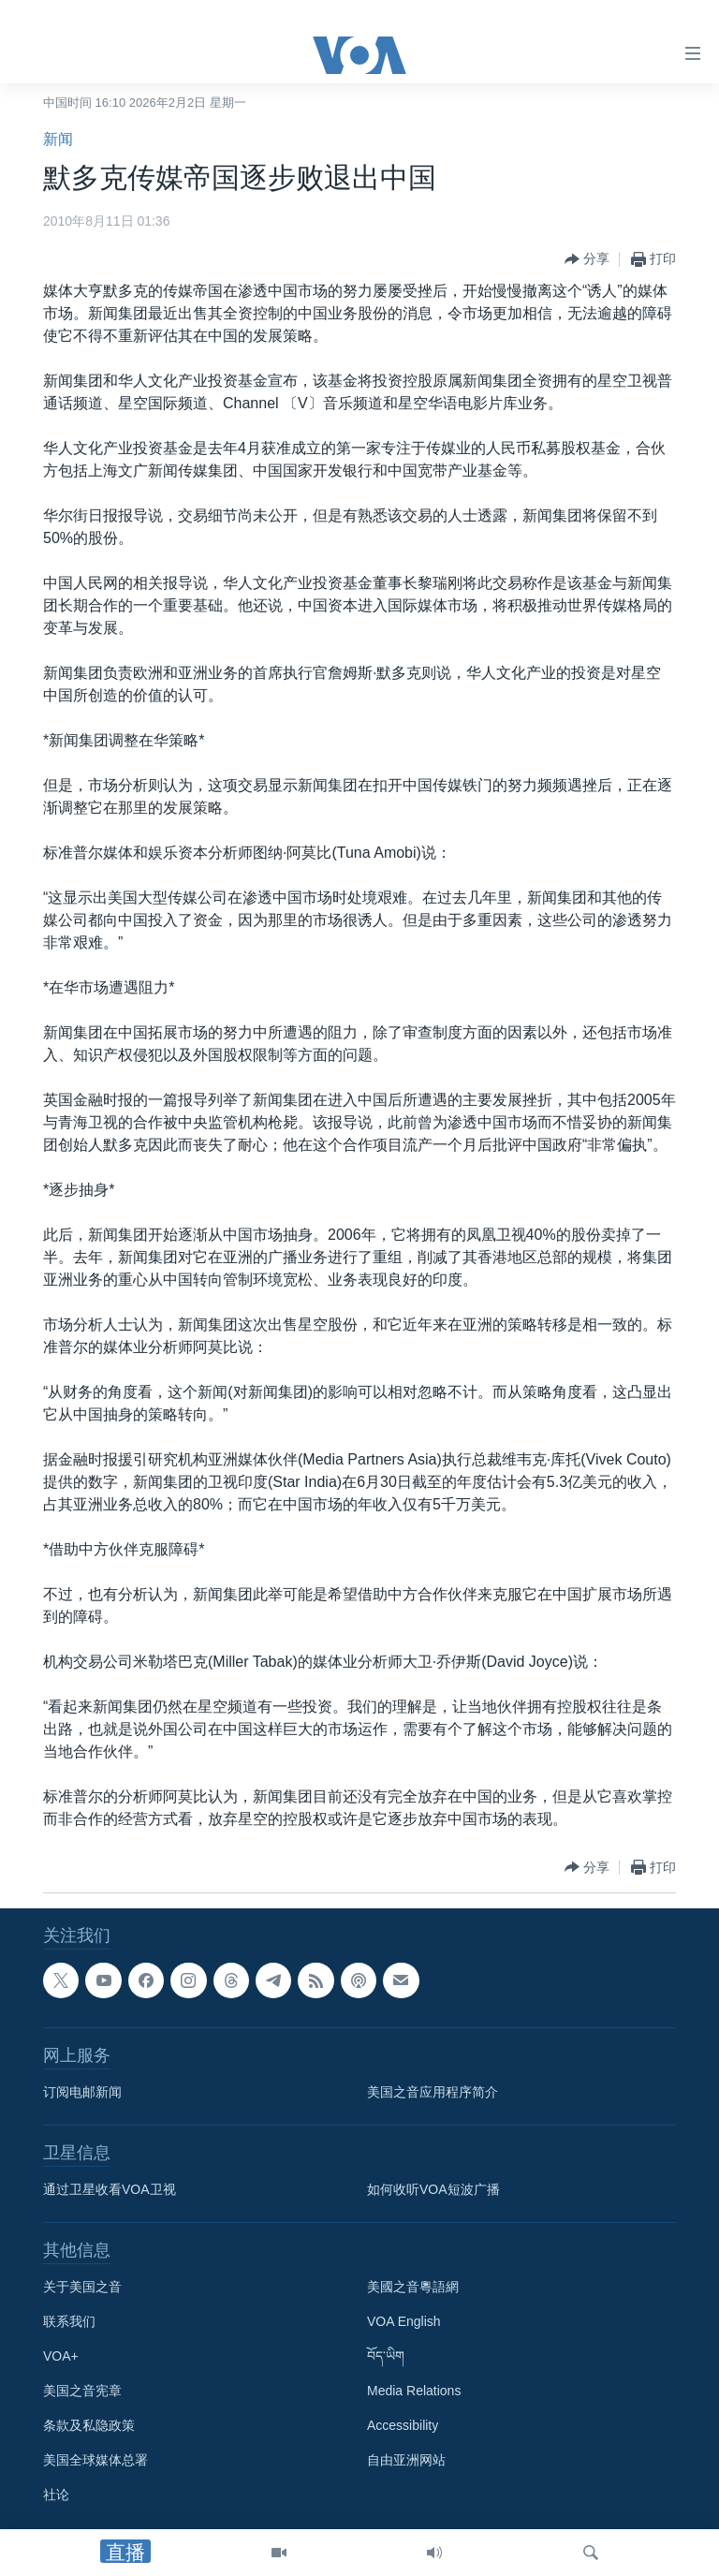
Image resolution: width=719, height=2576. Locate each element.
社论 (56, 2494)
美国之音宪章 (82, 2390)
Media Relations (414, 2390)
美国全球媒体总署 (95, 2459)
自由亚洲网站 (406, 2459)
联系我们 (69, 2321)
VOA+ (61, 2355)
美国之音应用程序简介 (432, 2091)
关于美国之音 (82, 2286)
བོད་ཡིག (385, 2355)
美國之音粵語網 (413, 2286)
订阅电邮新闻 (82, 2091)
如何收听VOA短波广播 (433, 2189)
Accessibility (402, 2425)
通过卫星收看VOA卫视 (109, 2189)
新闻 (58, 139)
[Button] (587, 259)
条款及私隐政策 (89, 2425)
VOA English (404, 2321)
